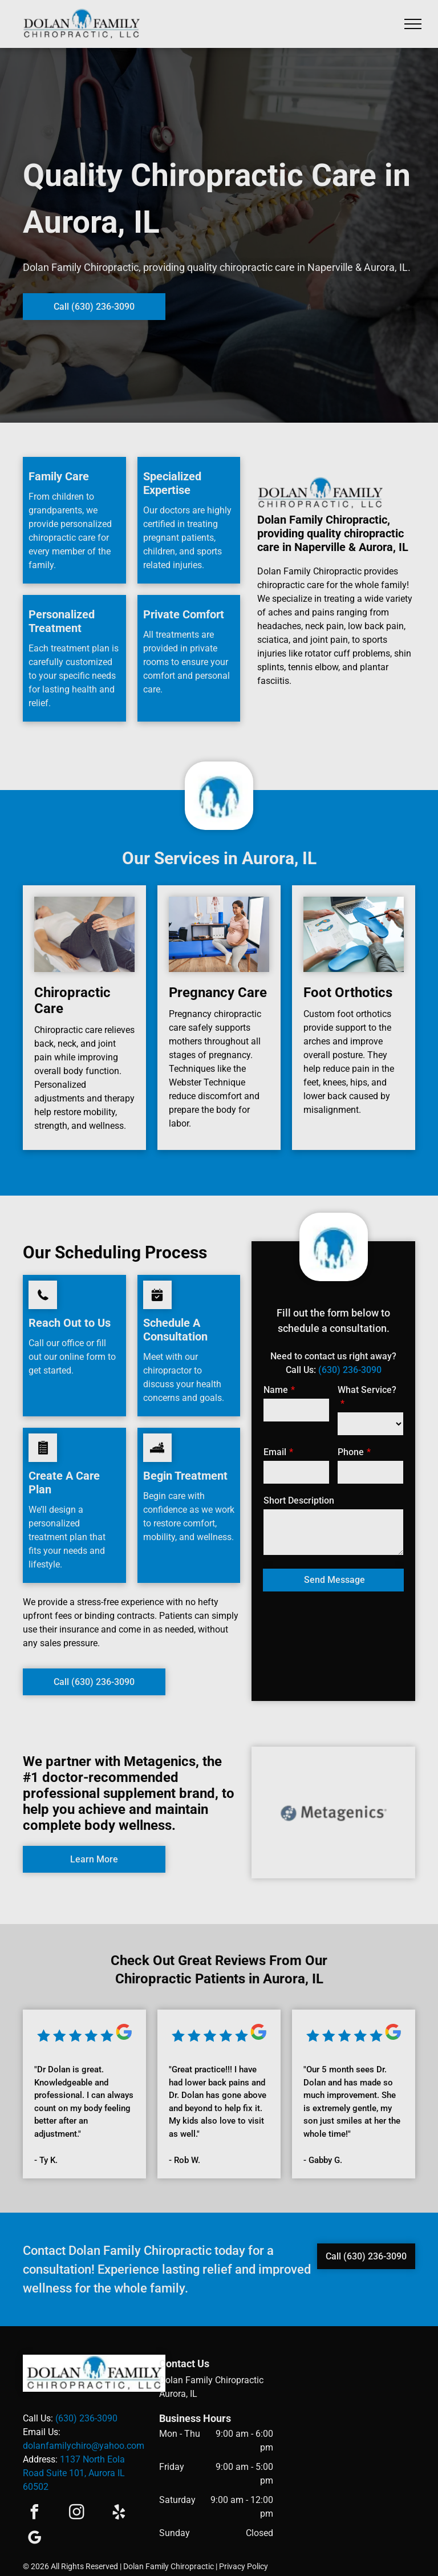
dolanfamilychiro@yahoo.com (83, 2445)
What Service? (367, 1389)
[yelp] (118, 2513)
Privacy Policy (243, 2566)
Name (275, 1389)
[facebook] (34, 2513)
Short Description (298, 1500)
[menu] (413, 24)
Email (274, 1452)
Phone (351, 1452)
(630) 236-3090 (350, 1369)
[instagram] (76, 2513)
